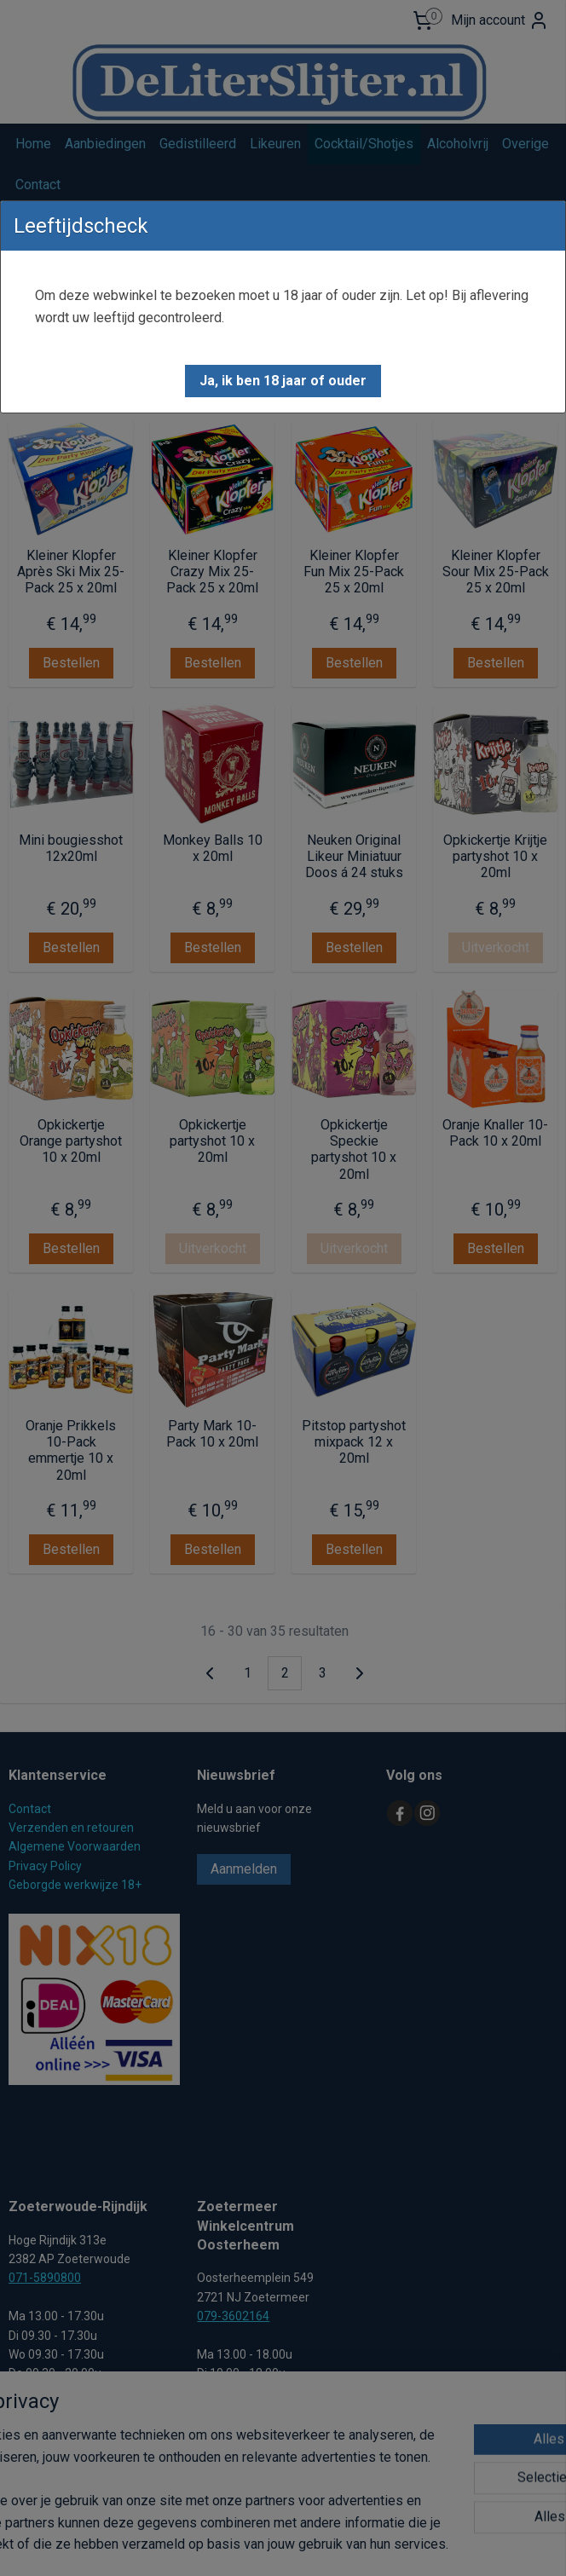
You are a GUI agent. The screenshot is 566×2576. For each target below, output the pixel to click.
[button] (283, 381)
